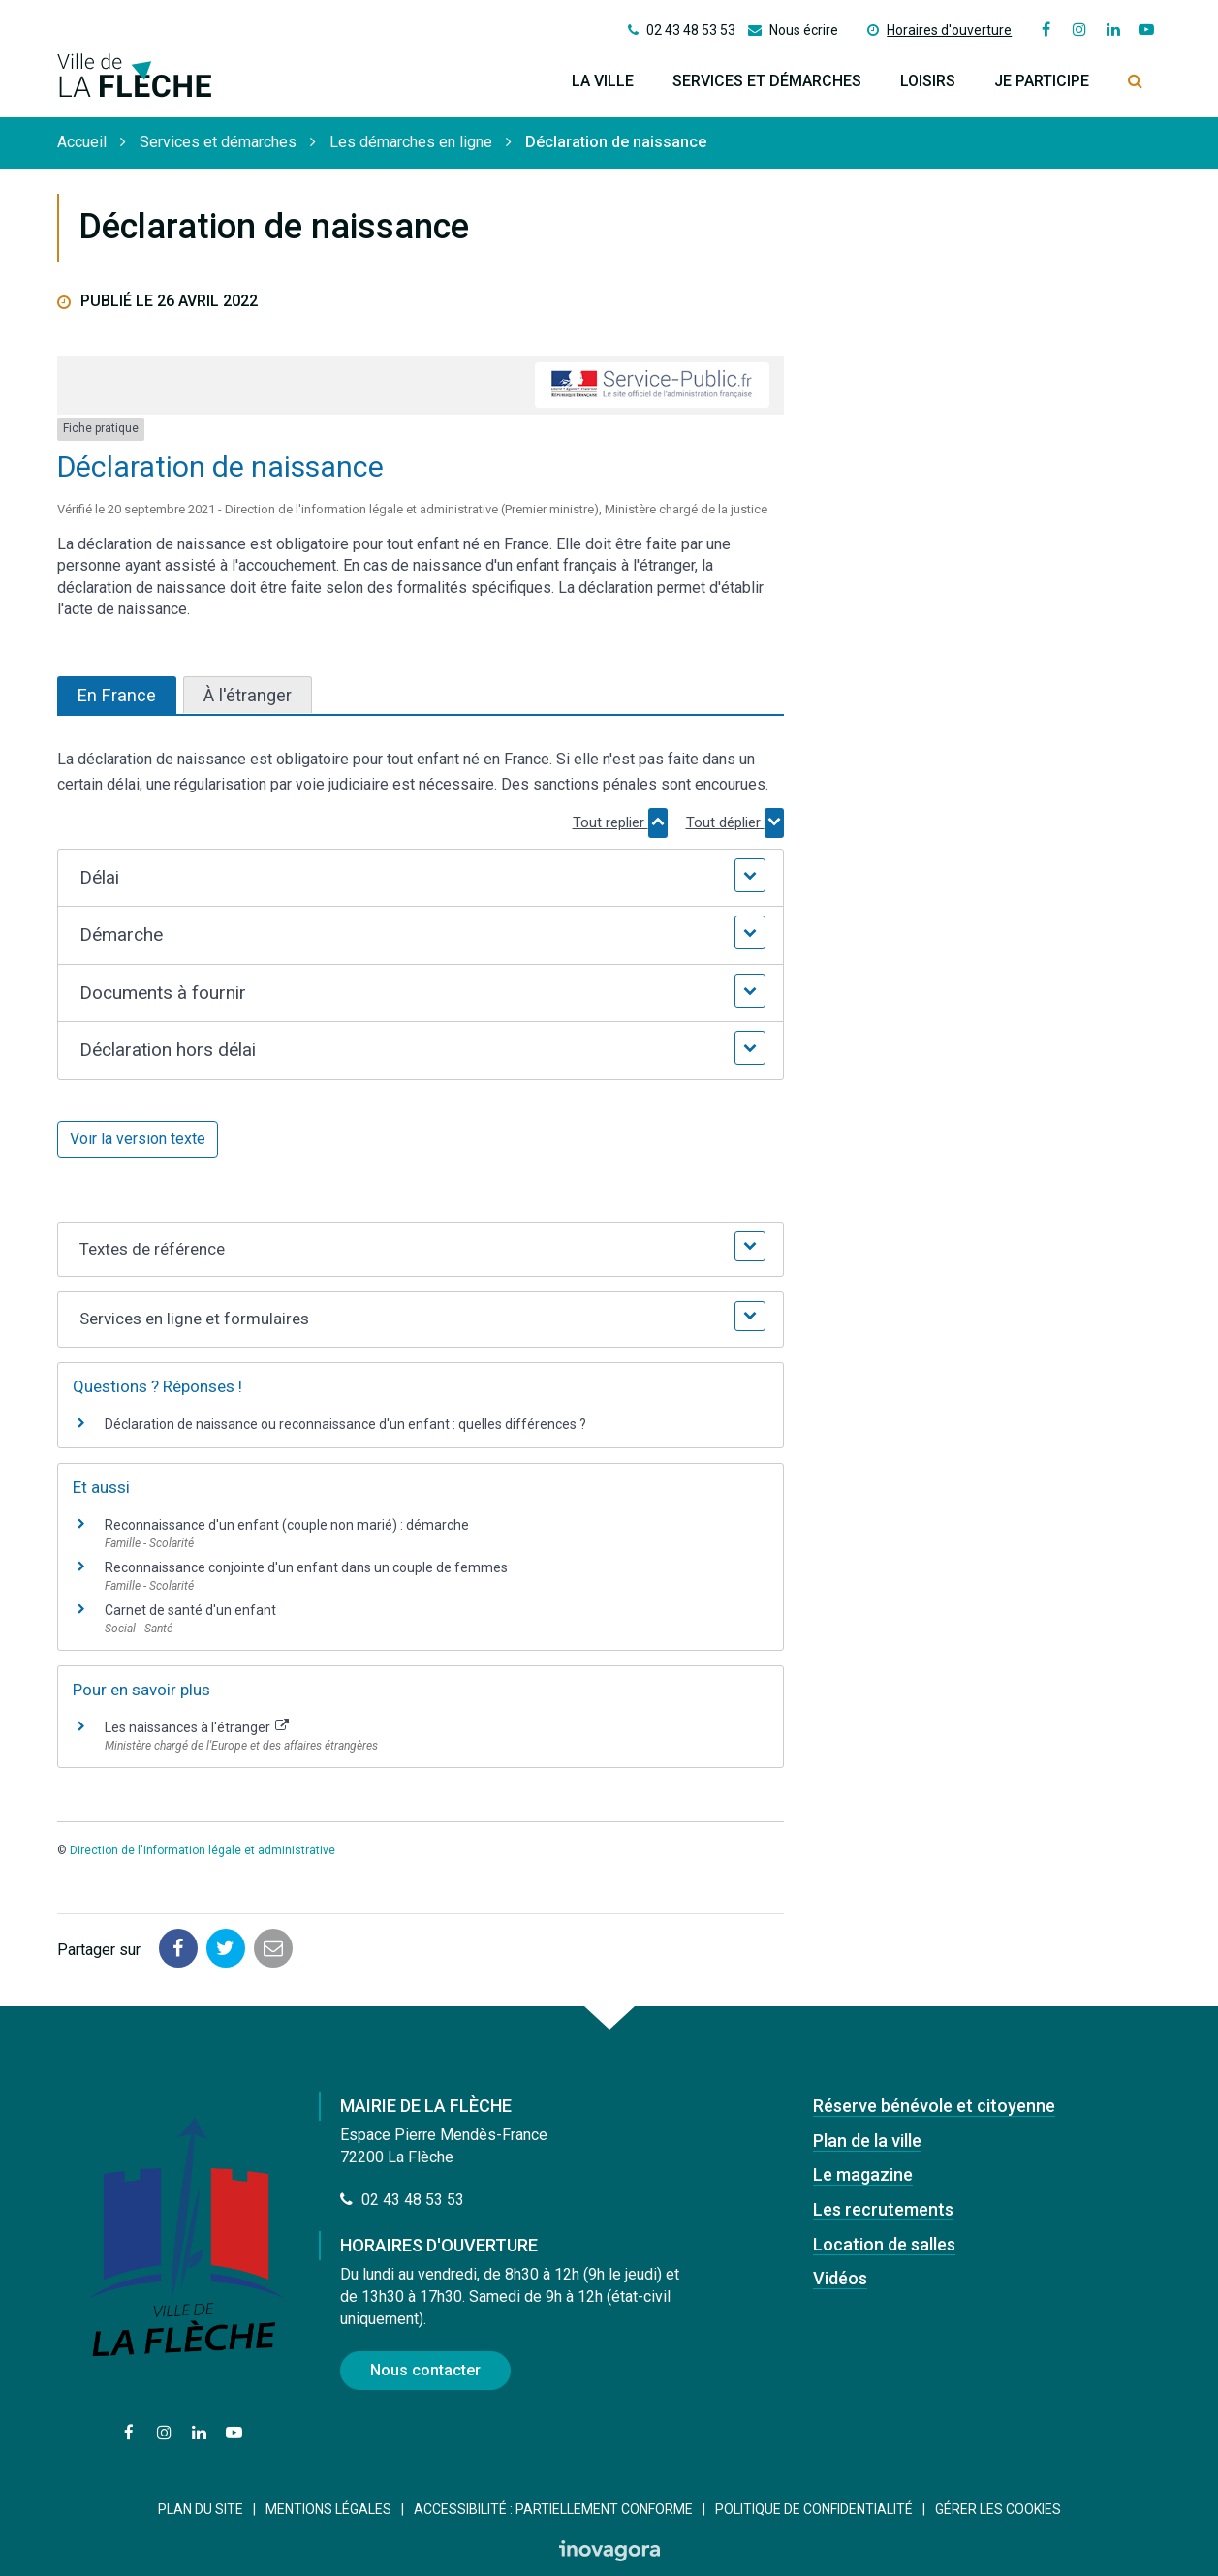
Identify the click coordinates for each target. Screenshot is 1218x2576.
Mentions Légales (328, 2509)
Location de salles (884, 2244)
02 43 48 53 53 (402, 2199)
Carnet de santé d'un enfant (190, 1610)
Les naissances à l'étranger (197, 1727)
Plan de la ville (867, 2140)
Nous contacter (425, 2370)
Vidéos (840, 2278)
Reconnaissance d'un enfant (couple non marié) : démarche (287, 1525)
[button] (420, 878)
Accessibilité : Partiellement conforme (553, 2509)
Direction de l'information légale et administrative (202, 1850)
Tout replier (620, 822)
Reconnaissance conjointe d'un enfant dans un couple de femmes (306, 1567)
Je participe (1041, 81)
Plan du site (200, 2509)
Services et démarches (766, 81)
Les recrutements (883, 2209)
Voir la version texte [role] (137, 1139)
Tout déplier (735, 822)
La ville (603, 81)
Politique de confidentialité (814, 2509)
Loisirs (927, 81)
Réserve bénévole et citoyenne (934, 2105)
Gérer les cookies (998, 2509)
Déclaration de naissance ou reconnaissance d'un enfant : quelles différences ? (345, 1424)
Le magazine (863, 2174)
